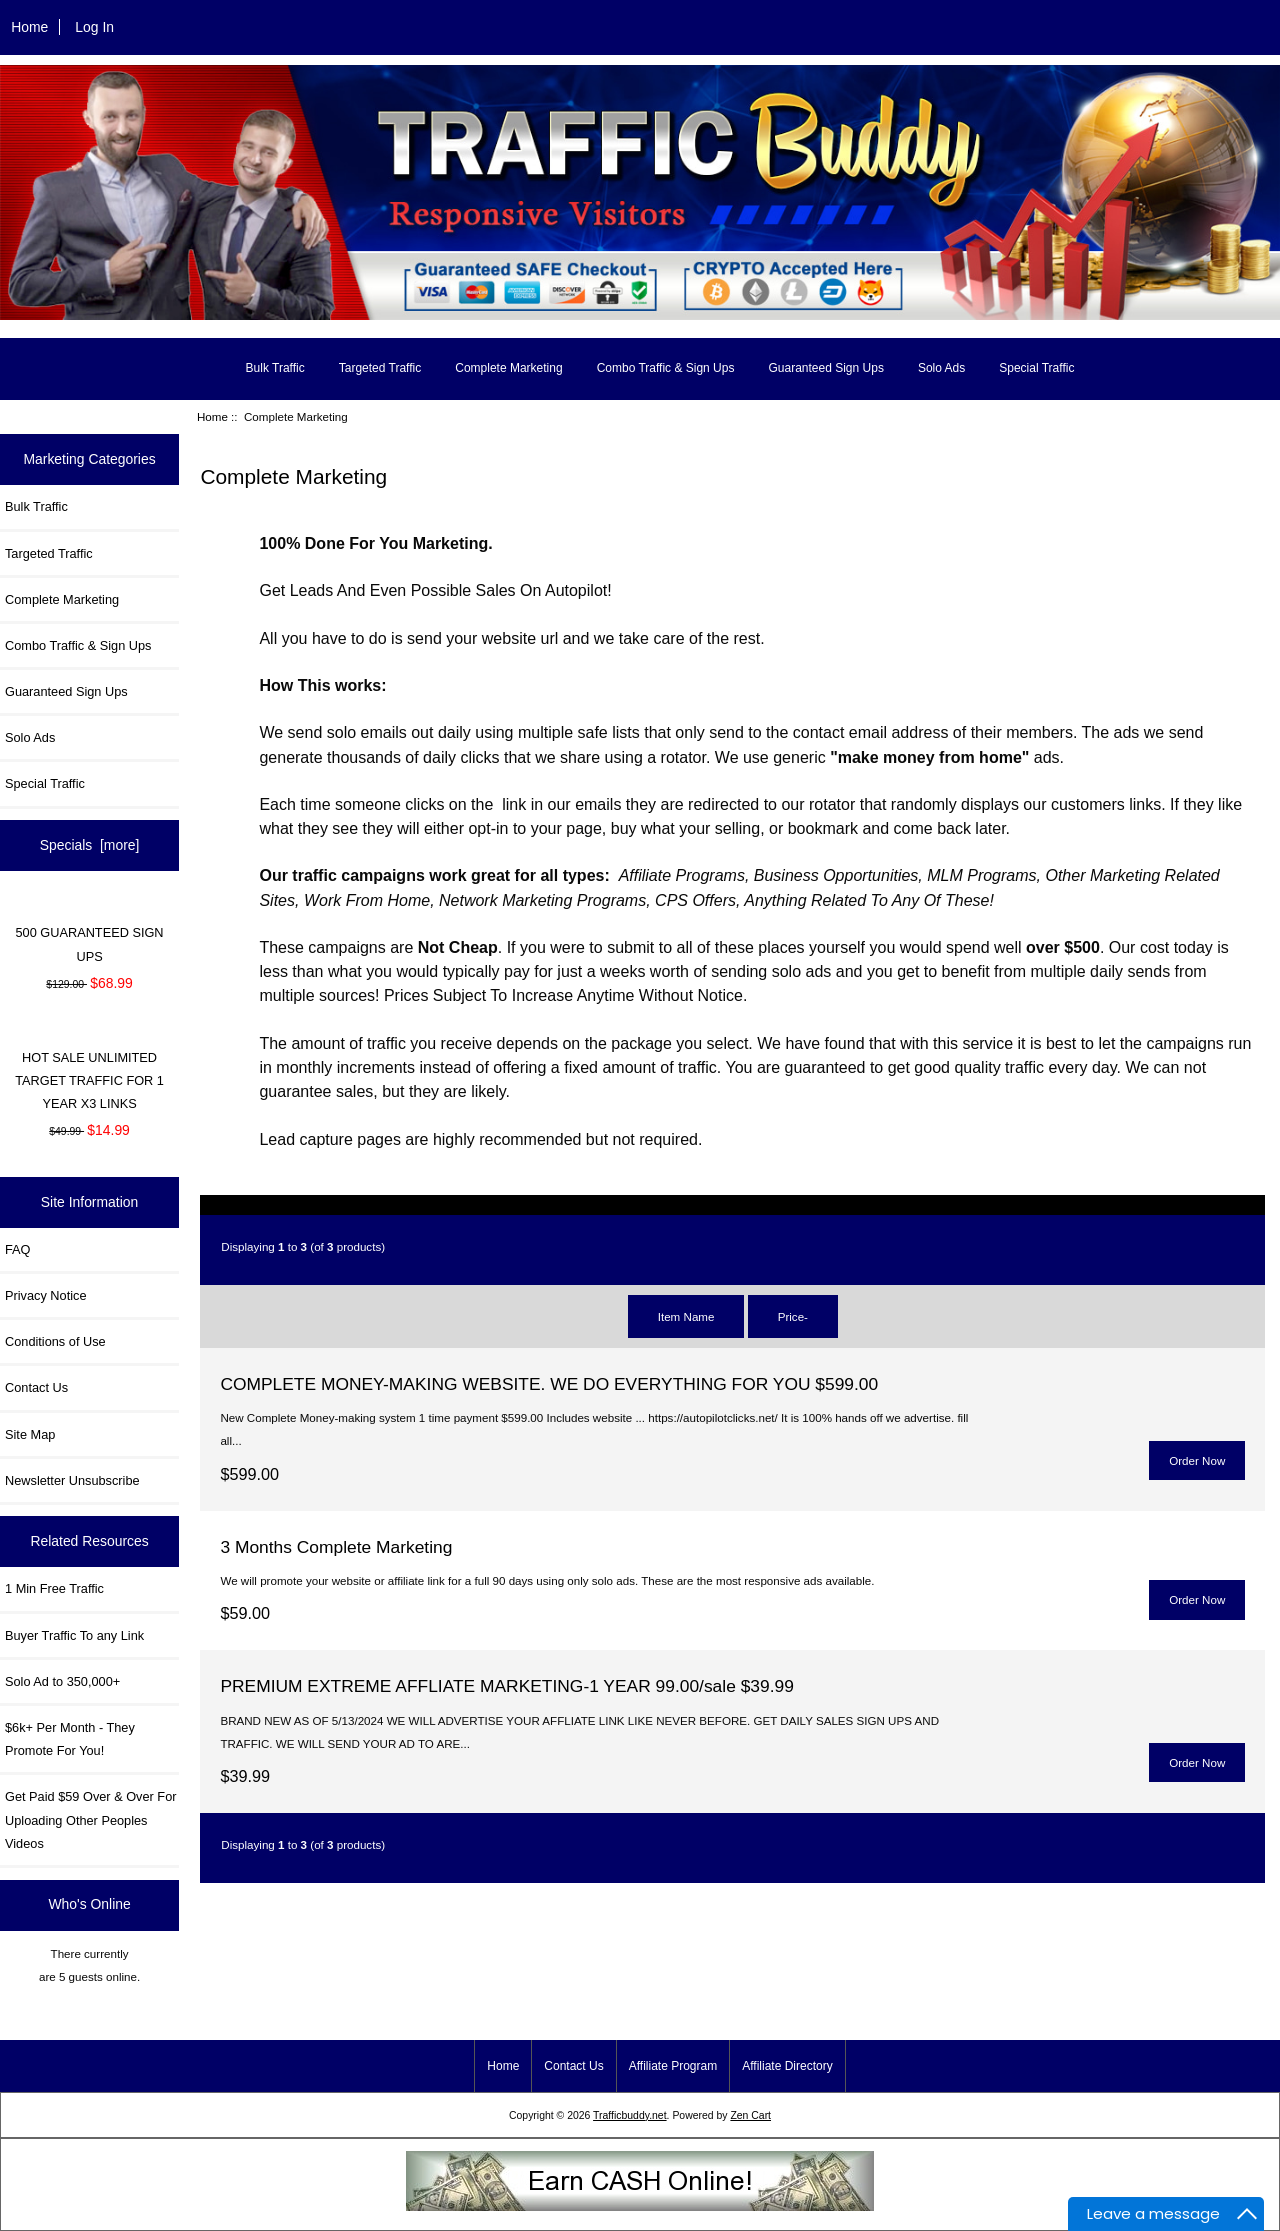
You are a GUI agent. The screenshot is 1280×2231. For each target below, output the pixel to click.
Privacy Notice (45, 1295)
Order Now (1197, 1460)
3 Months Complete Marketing (336, 1547)
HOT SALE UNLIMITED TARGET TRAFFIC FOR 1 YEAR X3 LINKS (89, 1080)
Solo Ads (941, 368)
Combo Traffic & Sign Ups (666, 368)
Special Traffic (1036, 368)
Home (29, 27)
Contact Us (36, 1387)
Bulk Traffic (275, 368)
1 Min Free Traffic (54, 1588)
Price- (793, 1316)
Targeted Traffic (380, 368)
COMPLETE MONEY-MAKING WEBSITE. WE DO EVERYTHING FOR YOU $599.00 (549, 1384)
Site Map (30, 1434)
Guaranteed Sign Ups (825, 368)
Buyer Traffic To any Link (74, 1635)
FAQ (18, 1249)
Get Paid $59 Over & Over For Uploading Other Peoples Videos (90, 1819)
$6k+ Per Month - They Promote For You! (70, 1739)
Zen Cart (750, 2115)
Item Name (686, 1316)
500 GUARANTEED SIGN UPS (90, 944)
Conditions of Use (55, 1341)
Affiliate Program (673, 2066)
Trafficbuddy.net (630, 2115)
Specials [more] (90, 845)
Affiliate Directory (787, 2066)
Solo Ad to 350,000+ (62, 1681)
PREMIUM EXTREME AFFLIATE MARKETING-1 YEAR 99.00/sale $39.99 (506, 1686)
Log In (94, 27)
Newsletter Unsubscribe (72, 1480)
